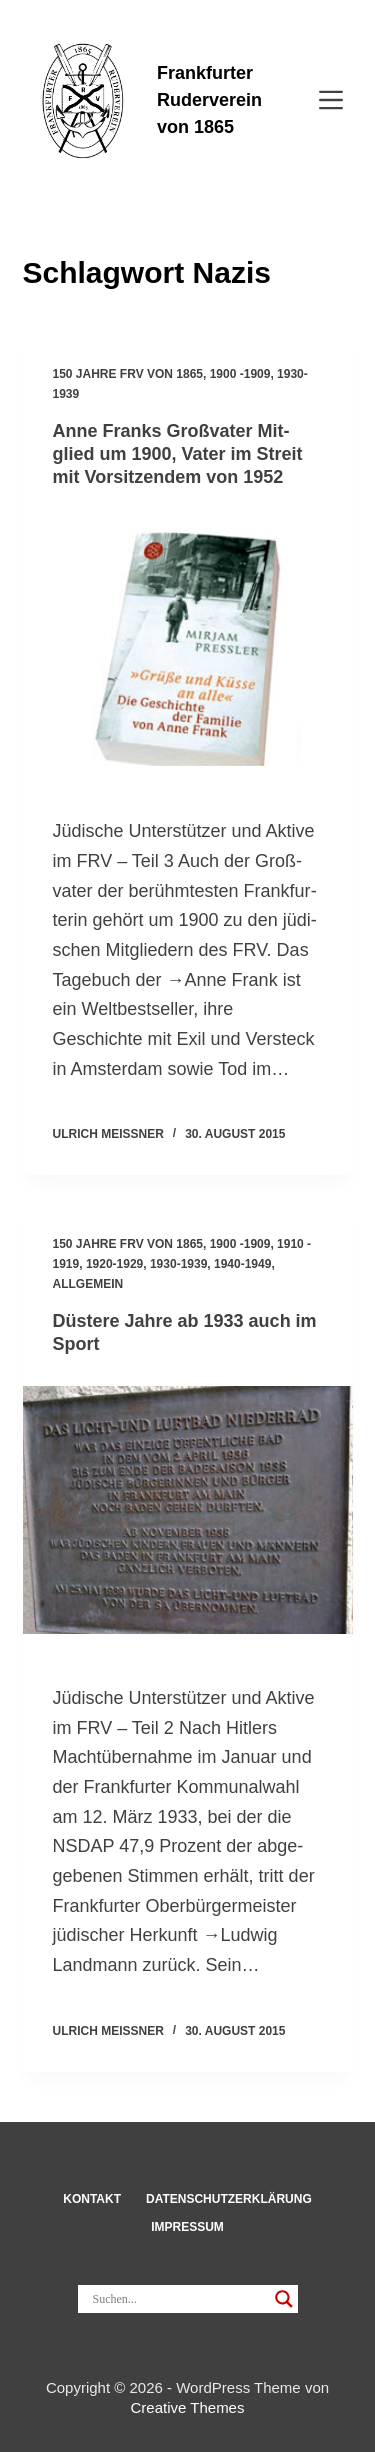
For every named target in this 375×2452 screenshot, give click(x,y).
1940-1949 (242, 1264)
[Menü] (331, 100)
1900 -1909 (240, 374)
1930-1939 (178, 1264)
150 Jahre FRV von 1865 (128, 374)
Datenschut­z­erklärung (229, 2199)
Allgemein (88, 1284)
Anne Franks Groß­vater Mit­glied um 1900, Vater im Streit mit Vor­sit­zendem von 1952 (178, 454)
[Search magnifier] (284, 2299)
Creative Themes (188, 2407)
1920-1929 (114, 1264)
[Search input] (179, 2299)
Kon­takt (92, 2199)
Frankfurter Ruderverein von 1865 (209, 100)
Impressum (187, 2227)
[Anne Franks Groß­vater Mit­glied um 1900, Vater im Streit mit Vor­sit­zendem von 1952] (188, 644)
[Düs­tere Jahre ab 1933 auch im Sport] (188, 1510)
